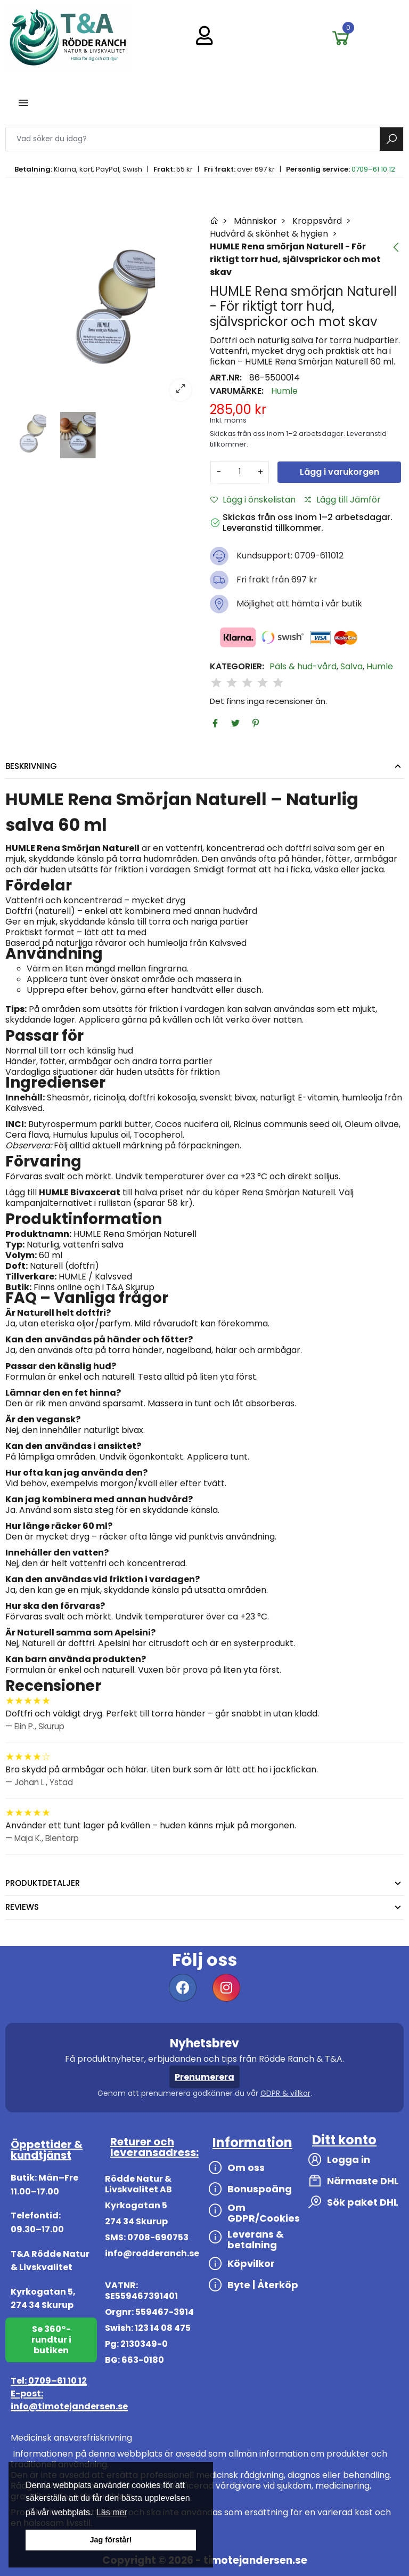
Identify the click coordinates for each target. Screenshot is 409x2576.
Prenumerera (204, 2077)
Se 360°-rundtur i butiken (51, 2339)
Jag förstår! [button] (110, 2540)
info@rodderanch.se (152, 2253)
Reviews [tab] (22, 1907)
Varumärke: (237, 391)
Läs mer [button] (111, 2512)
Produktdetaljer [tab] (42, 1883)
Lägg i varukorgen (339, 472)
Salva (351, 666)
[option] (102, 312)
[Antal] (239, 472)
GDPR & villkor (285, 2093)
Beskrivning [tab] (31, 766)
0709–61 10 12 (373, 169)
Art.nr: (226, 377)
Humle (284, 391)
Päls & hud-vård (303, 666)
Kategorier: (237, 666)
